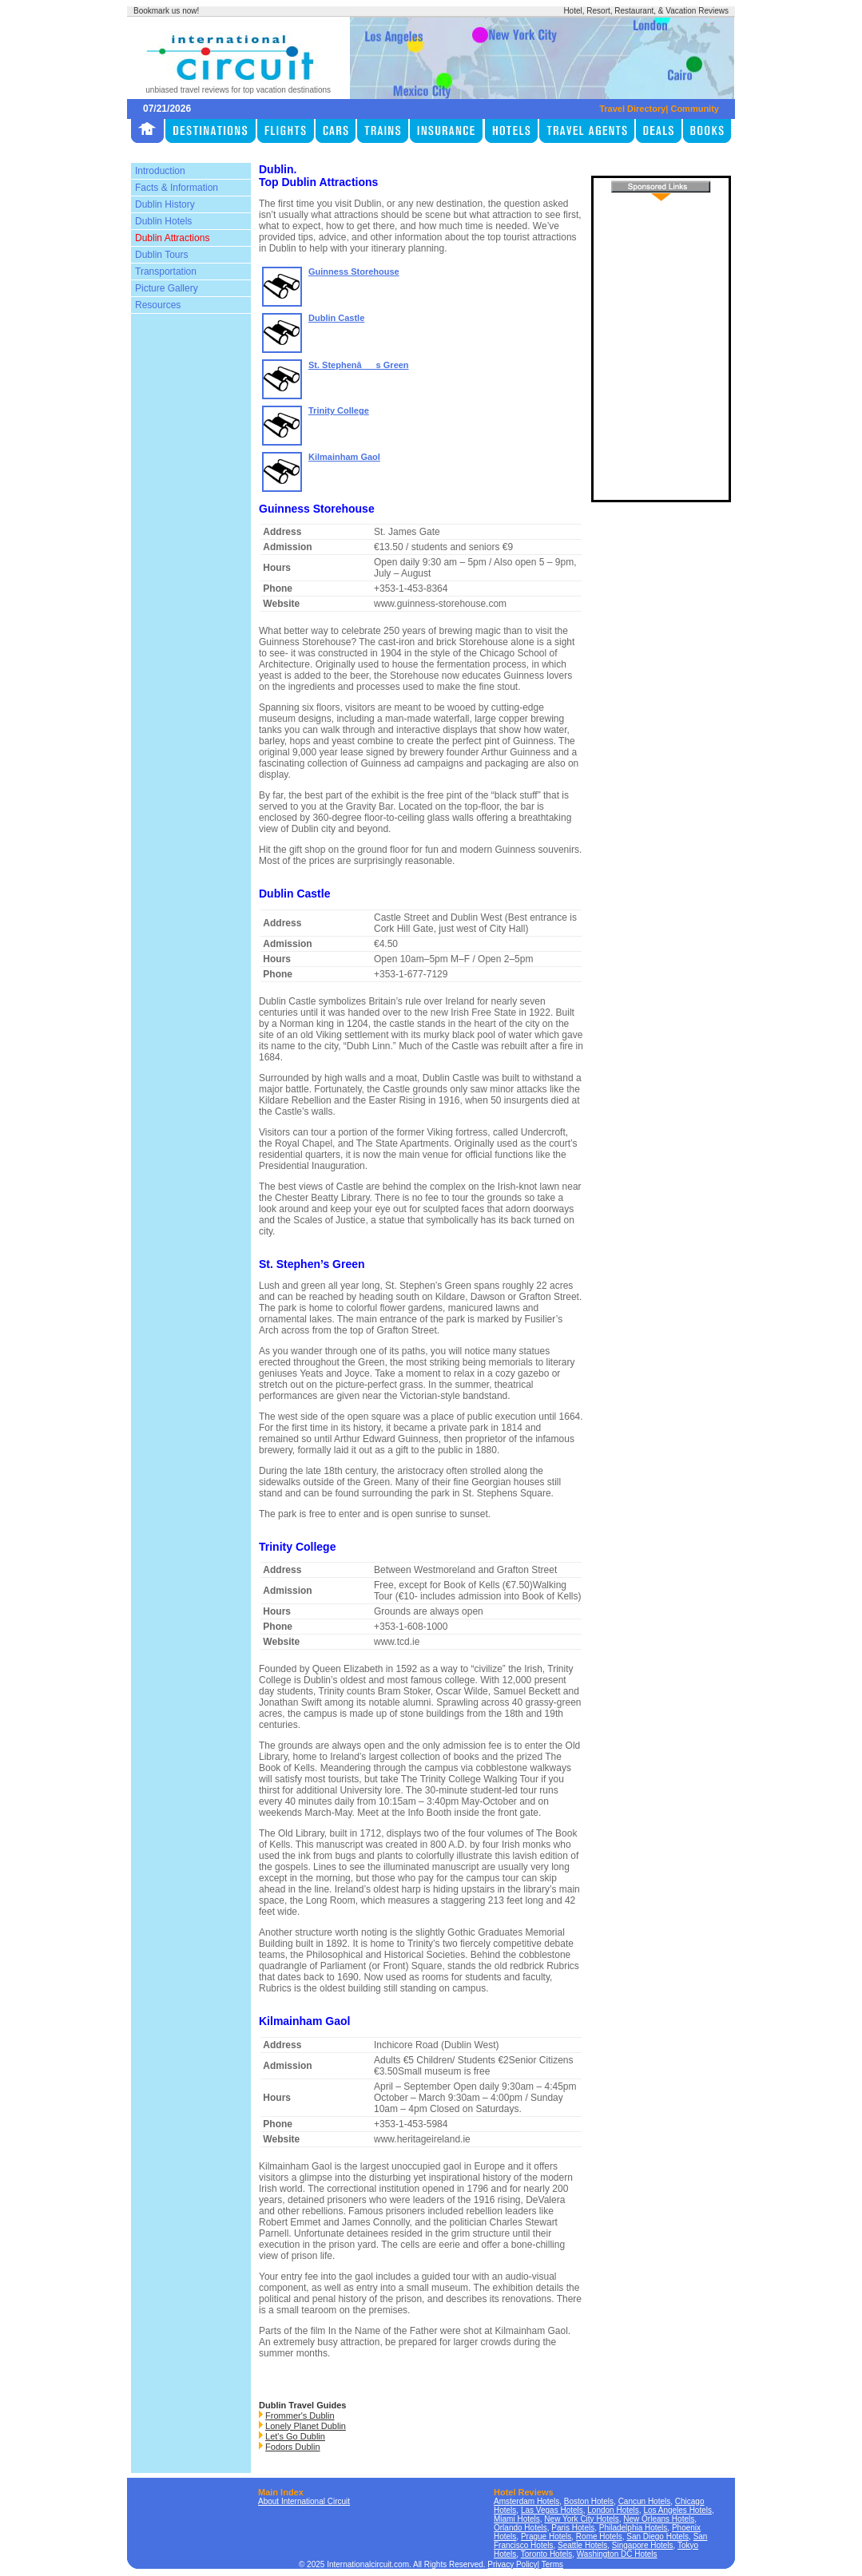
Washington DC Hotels (617, 2554)
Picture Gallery (166, 288)
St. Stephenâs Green (358, 365)
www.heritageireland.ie (422, 2139)
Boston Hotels (589, 2501)
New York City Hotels (581, 2519)
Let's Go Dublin (295, 2436)
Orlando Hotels (520, 2527)
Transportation (166, 271)
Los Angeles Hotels (677, 2510)
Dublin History (165, 204)
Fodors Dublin (292, 2446)
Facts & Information (176, 187)
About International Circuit (304, 2501)
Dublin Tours (161, 254)
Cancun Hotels (644, 2501)
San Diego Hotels (657, 2536)
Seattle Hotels (582, 2545)
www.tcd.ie (396, 1641)
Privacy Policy (512, 2564)
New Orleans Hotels (658, 2519)
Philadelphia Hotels (633, 2527)
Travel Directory (632, 108)
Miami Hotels (517, 2519)
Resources (158, 305)
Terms (552, 2564)
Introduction (160, 170)
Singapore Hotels (642, 2545)
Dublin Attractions (172, 238)
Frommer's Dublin (299, 2415)
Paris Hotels (572, 2527)
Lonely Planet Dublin (305, 2426)
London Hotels (613, 2510)
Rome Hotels (599, 2536)
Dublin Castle (336, 318)
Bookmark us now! (166, 10)
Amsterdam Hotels (526, 2501)
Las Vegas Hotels (552, 2510)
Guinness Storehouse (353, 271)
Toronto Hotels (546, 2554)
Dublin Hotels (163, 221)
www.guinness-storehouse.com (440, 603)
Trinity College (338, 410)
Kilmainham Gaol (344, 457)
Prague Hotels (546, 2536)
